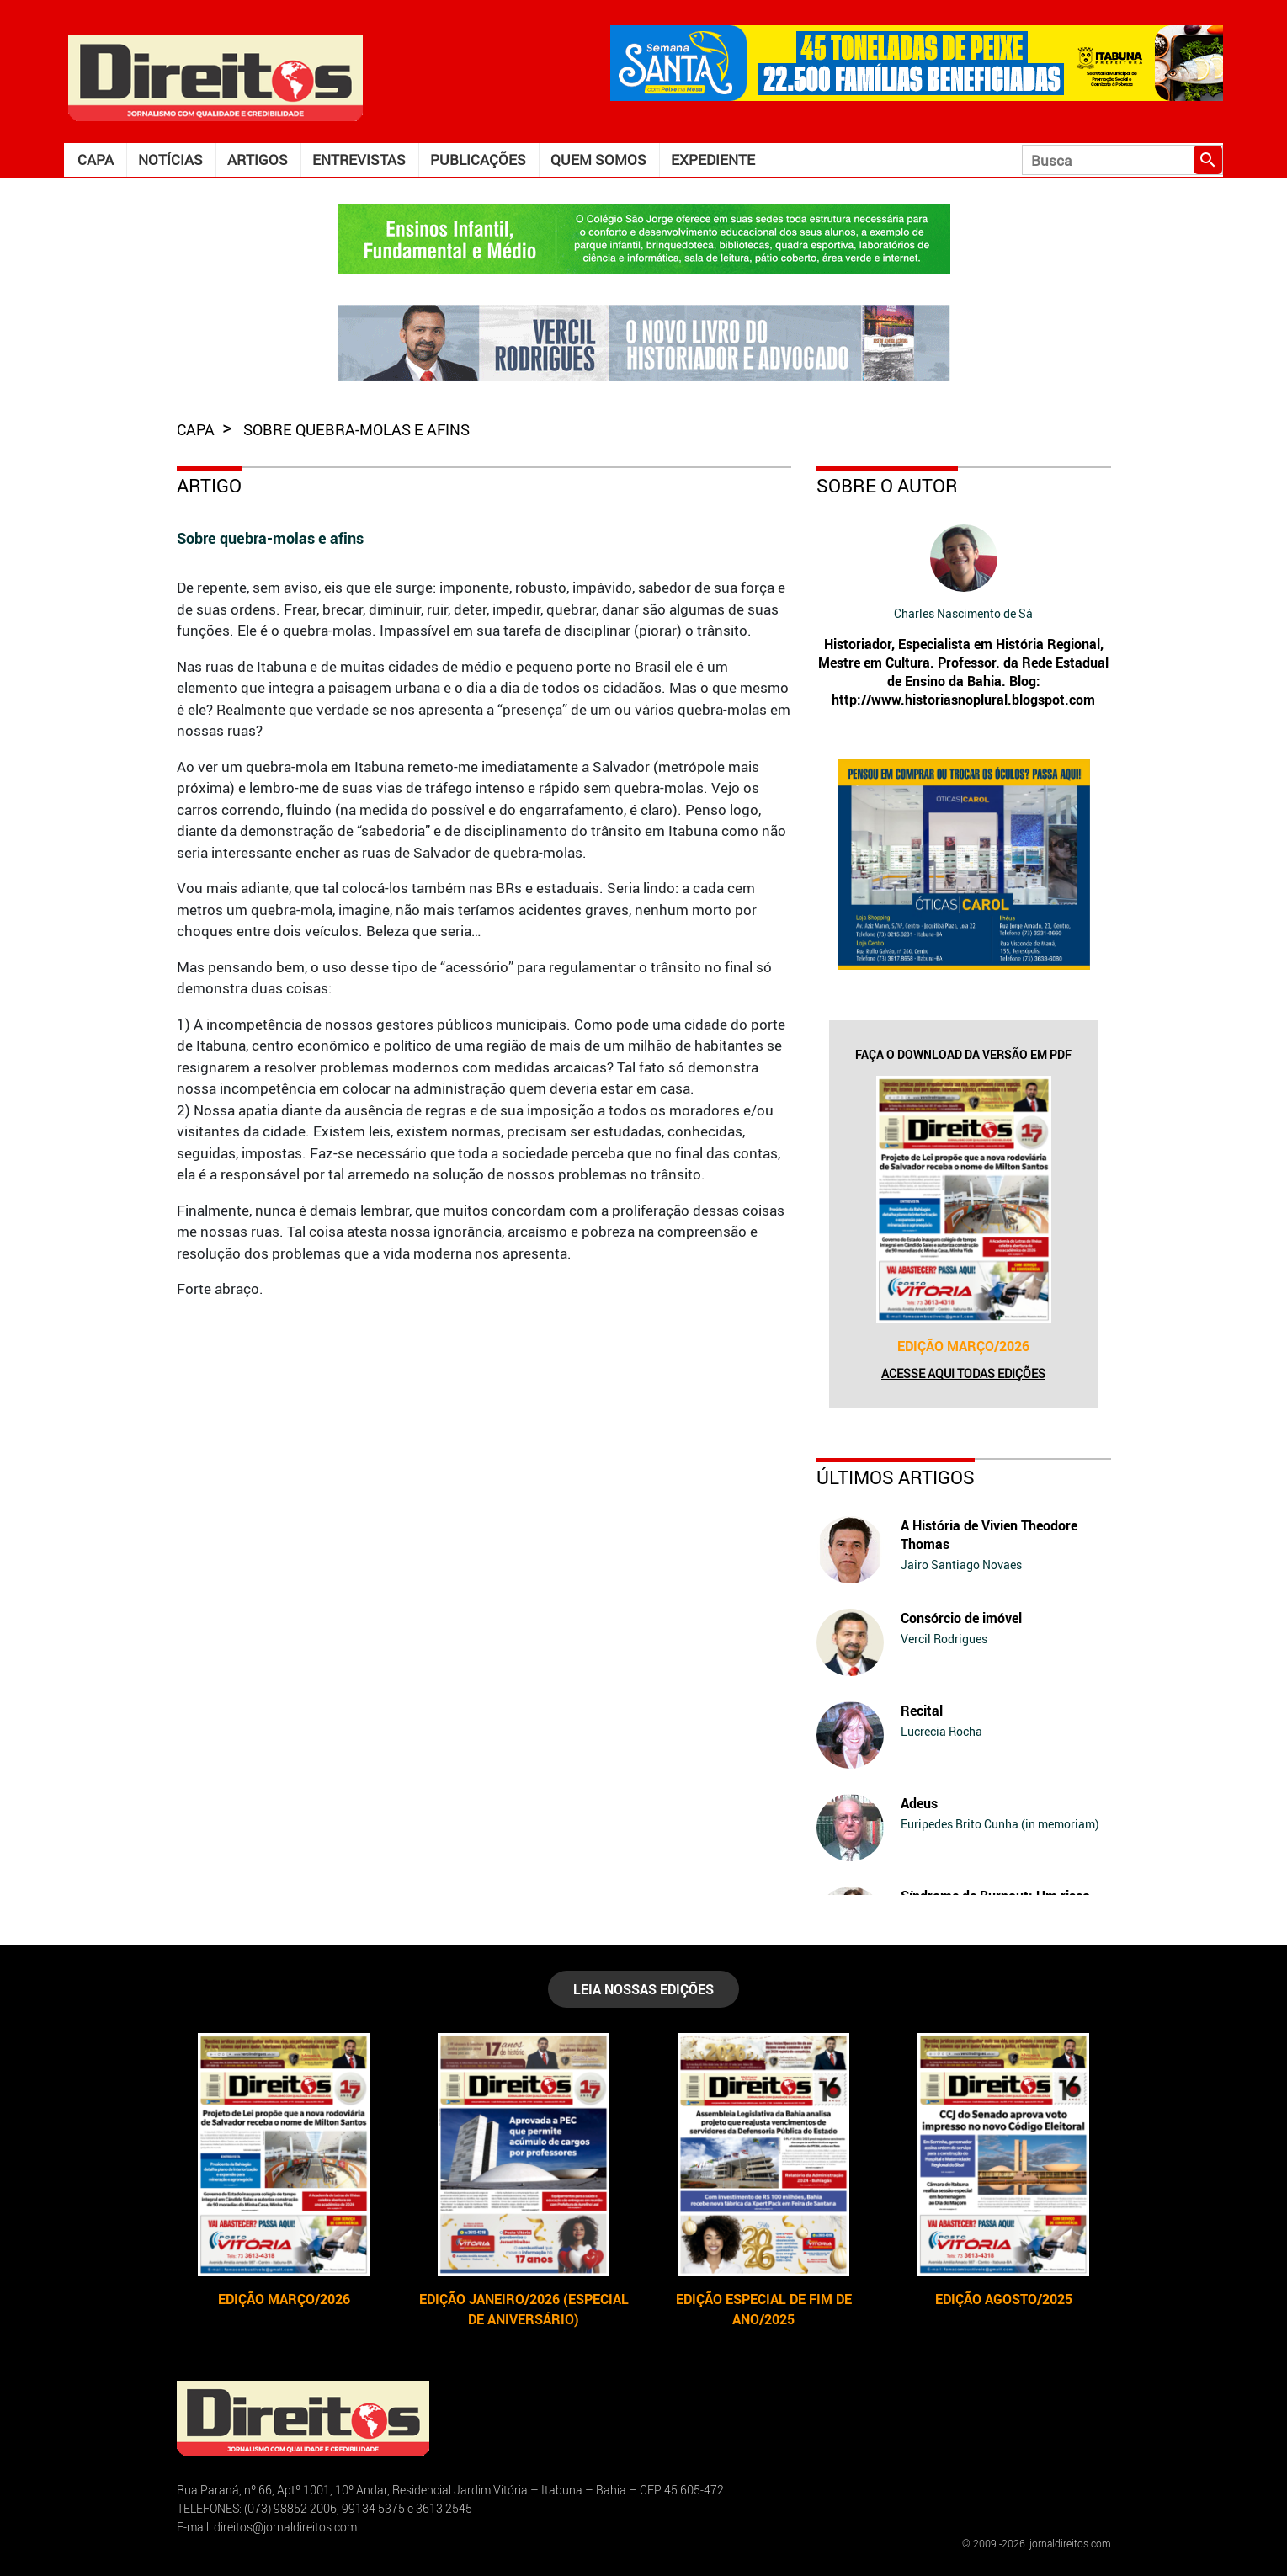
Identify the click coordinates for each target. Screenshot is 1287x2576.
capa (197, 429)
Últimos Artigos (895, 1477)
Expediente (713, 159)
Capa (95, 159)
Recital (922, 1710)
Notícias (170, 159)
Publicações (478, 159)
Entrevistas (359, 159)
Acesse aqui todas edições (963, 1373)
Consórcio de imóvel (961, 1618)
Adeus (919, 1803)
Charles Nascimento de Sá (963, 613)
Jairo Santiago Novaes (961, 1565)
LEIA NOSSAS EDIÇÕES (643, 1989)
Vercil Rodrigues (944, 1639)
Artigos (257, 159)
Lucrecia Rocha (941, 1731)
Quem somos (598, 159)
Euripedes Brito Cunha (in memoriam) (1000, 1824)
